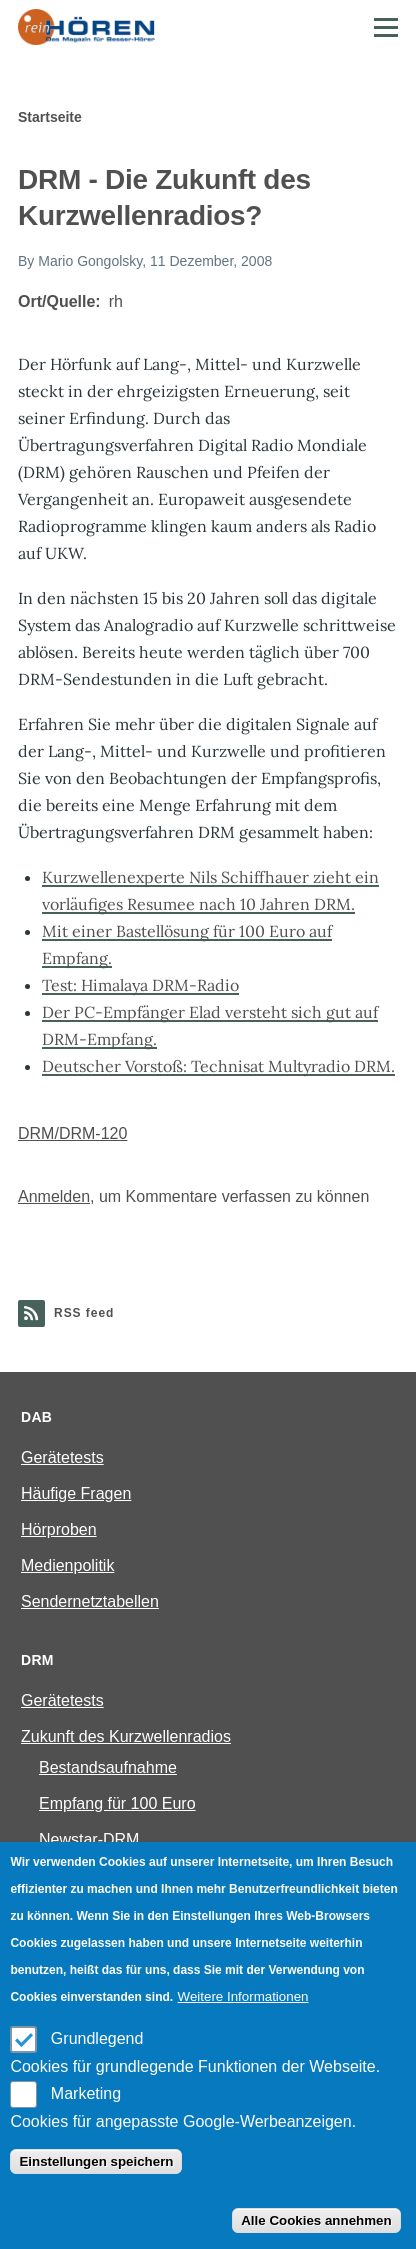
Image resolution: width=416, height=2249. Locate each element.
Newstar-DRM (89, 1839)
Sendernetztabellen (90, 1601)
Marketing (86, 2093)
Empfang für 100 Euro (117, 1803)
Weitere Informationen (243, 1996)
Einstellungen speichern (96, 2161)
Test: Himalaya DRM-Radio (140, 985)
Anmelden (54, 1196)
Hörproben (59, 1529)
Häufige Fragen (76, 1493)
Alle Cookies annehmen (316, 2220)
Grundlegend (97, 2038)
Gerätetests (62, 1457)
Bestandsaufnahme (108, 1767)
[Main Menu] (386, 27)
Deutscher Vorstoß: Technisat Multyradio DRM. (218, 1066)
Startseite (50, 117)
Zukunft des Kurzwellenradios (126, 1736)
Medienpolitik (67, 1565)
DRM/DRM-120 (72, 1133)
